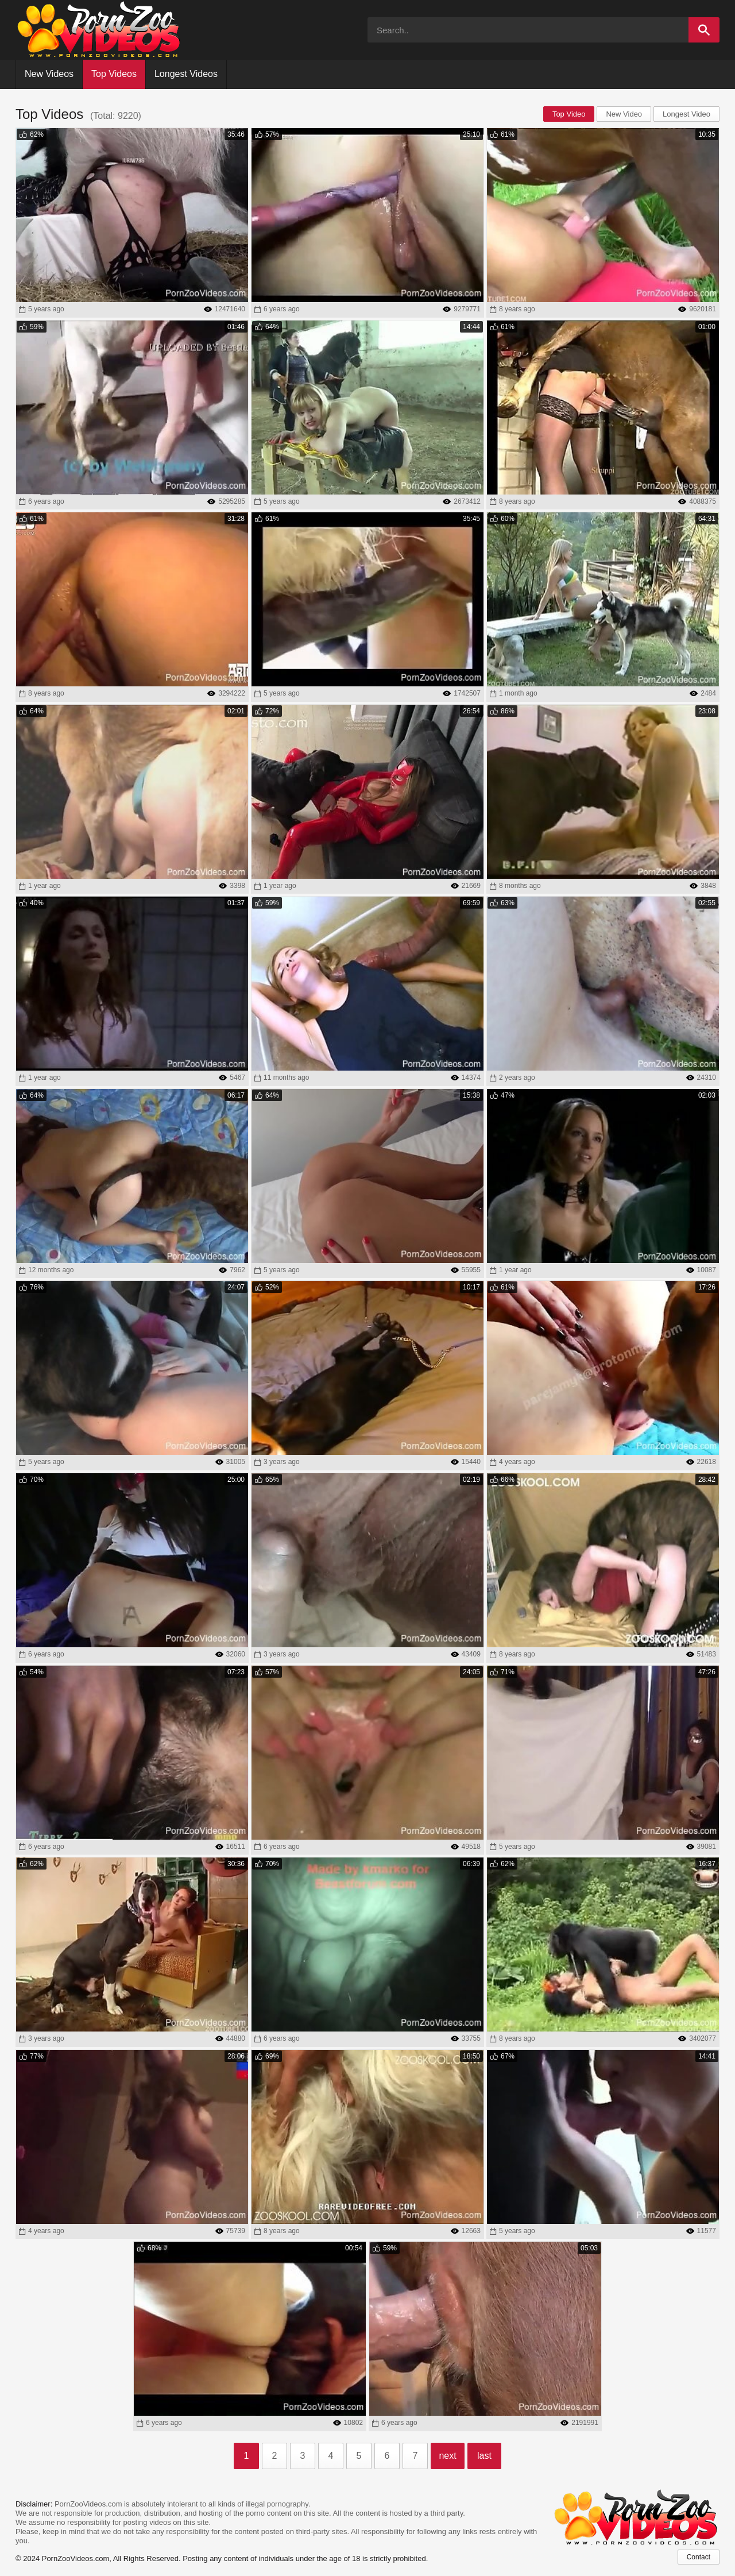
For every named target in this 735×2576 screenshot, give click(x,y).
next (447, 2456)
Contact (698, 2557)
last (484, 2456)
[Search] (703, 30)
